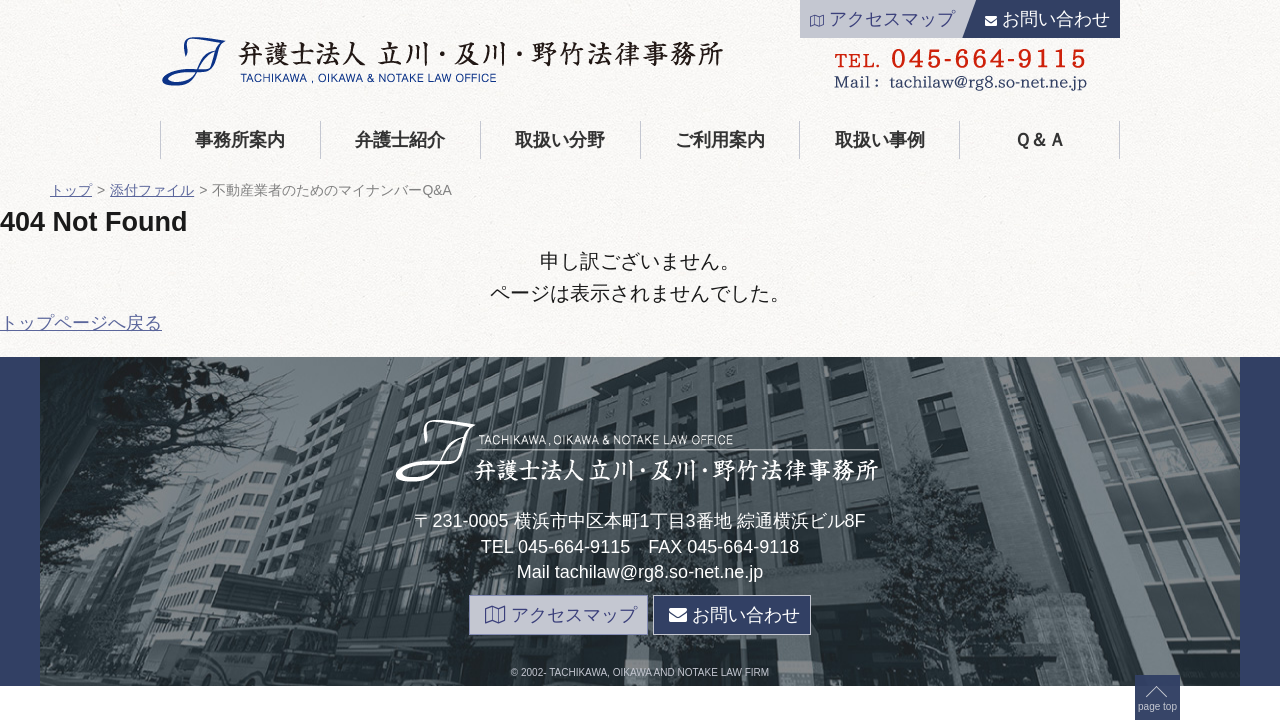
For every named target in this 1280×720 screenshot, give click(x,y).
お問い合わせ (1047, 19)
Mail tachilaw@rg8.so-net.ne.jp (640, 572)
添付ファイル (152, 190)
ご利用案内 (720, 140)
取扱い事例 (880, 140)
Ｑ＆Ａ (1040, 140)
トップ (71, 190)
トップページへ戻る (81, 323)
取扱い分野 (560, 140)
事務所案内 (240, 140)
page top (1157, 343)
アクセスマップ (882, 19)
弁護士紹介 (400, 140)
